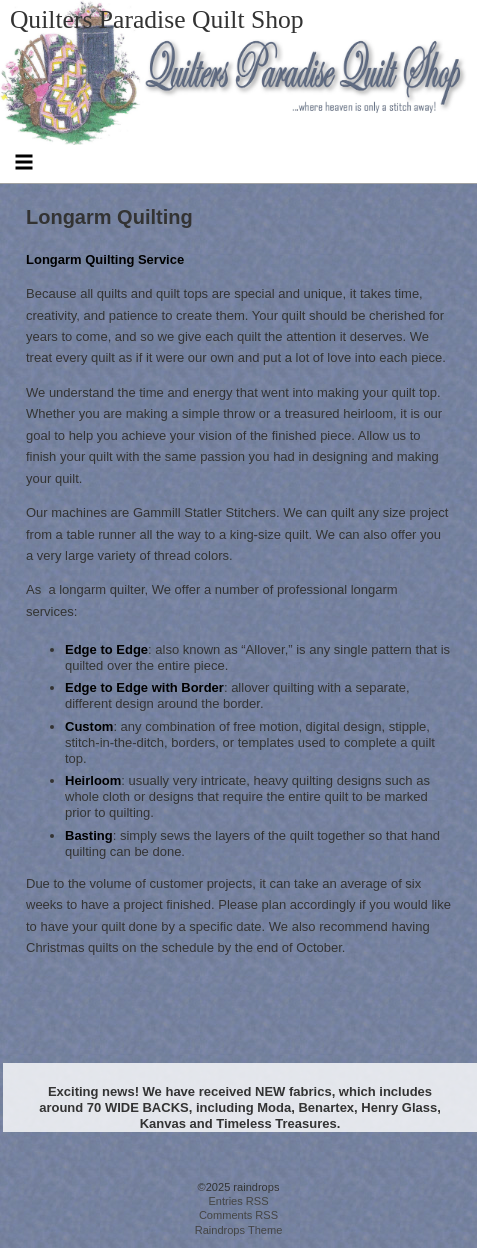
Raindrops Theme (239, 1230)
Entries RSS (238, 1201)
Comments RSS (238, 1215)
